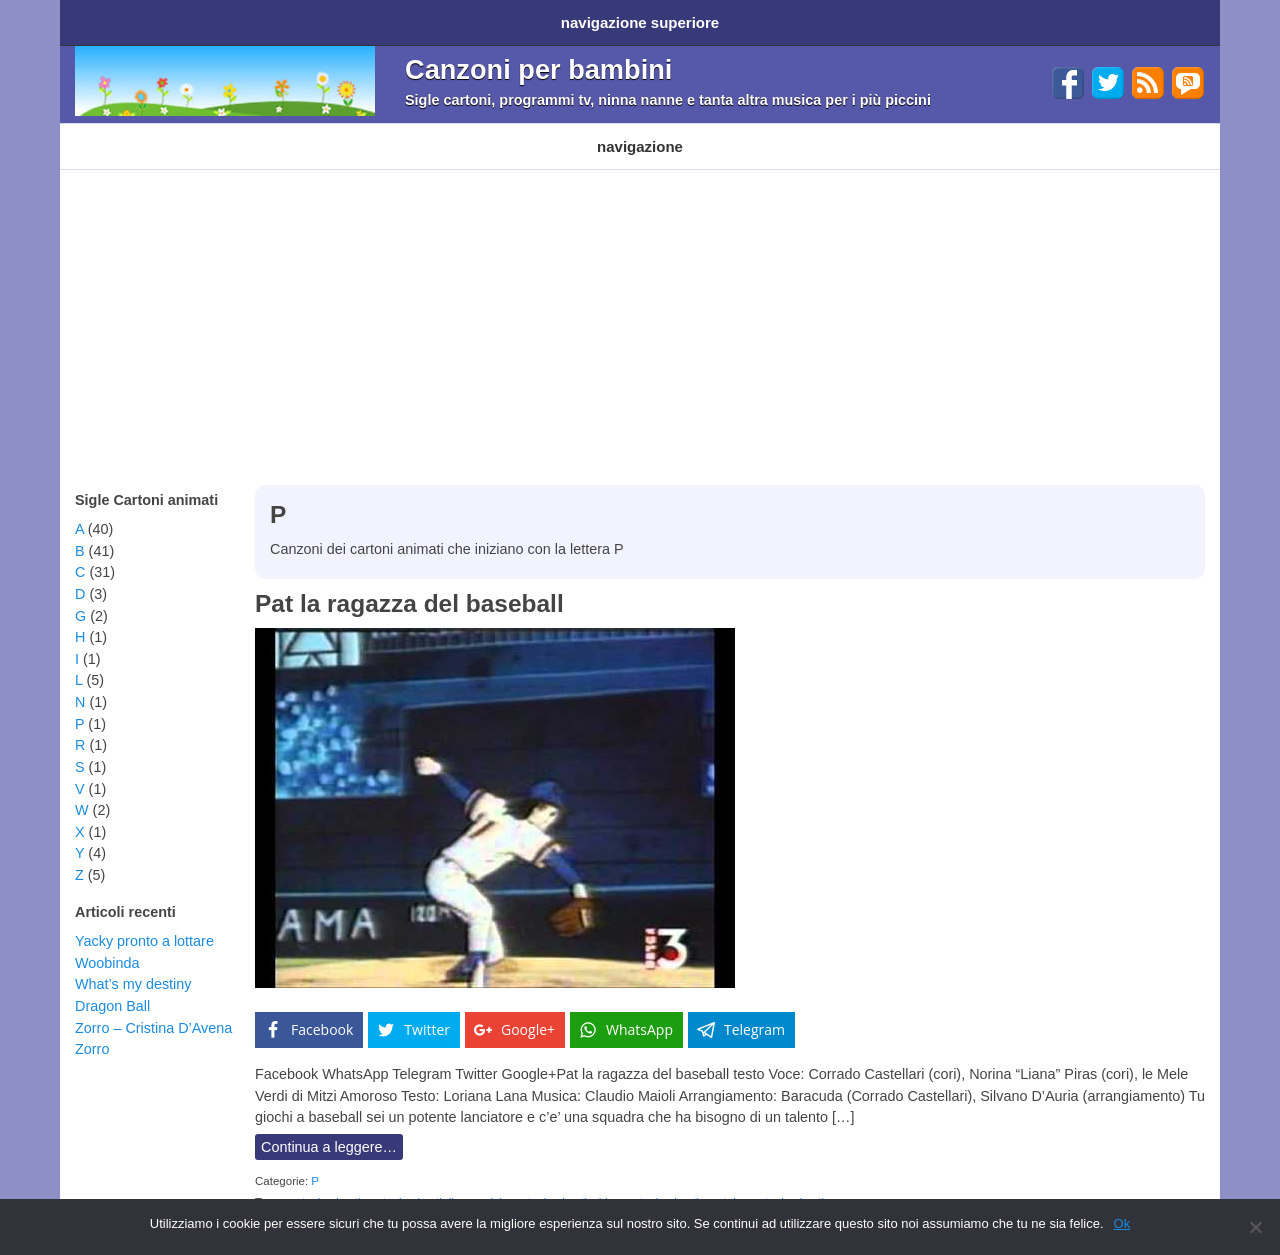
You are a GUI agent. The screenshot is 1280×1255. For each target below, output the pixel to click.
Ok (1122, 1223)
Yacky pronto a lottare (144, 921)
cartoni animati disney (422, 1182)
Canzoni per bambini (538, 62)
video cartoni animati (646, 1182)
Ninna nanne (565, 131)
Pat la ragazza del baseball (409, 583)
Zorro (92, 1029)
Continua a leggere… (329, 1127)
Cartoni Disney (237, 131)
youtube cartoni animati (764, 1182)
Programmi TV (353, 131)
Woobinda (107, 943)
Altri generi (664, 131)
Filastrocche (462, 131)
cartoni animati (323, 1182)
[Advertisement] (640, 300)
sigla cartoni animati (536, 1182)
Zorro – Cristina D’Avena (153, 1008)
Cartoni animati (119, 131)
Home (98, 18)
